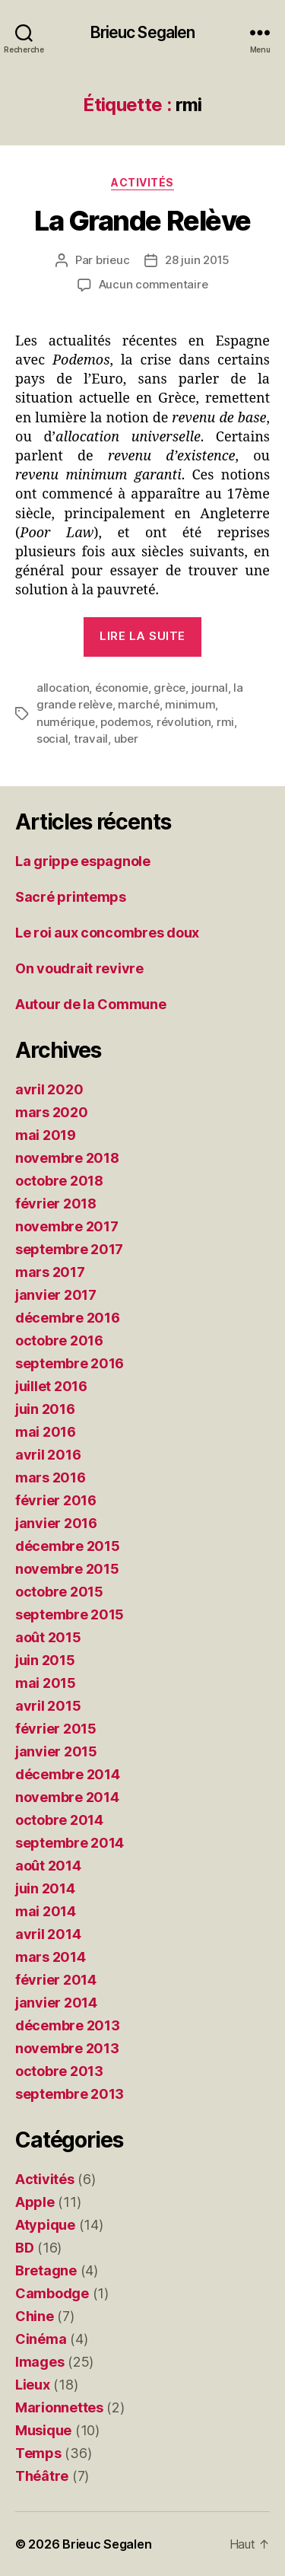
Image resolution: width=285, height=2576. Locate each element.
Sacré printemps (70, 897)
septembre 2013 (69, 2094)
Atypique (45, 2225)
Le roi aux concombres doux (107, 933)
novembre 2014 (67, 1797)
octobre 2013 (59, 2071)
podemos (125, 722)
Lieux (32, 2385)
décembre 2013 (67, 2025)
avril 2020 (49, 1089)
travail (91, 738)
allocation (62, 687)
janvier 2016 (56, 1523)
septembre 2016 (69, 1363)
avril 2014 (48, 1934)
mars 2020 (51, 1112)
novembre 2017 (67, 1226)
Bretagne (46, 2270)
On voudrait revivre (79, 968)
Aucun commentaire (153, 284)
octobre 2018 (59, 1181)
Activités (142, 182)
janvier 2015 (56, 1751)
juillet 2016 (51, 1386)
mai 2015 (45, 1683)
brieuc (112, 260)
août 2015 (48, 1637)
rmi (225, 722)
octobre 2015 (59, 1592)
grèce (169, 687)
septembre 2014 (69, 1843)
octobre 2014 (59, 1820)
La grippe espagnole (82, 861)
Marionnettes (59, 2407)
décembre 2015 (67, 1546)
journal (210, 687)
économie (121, 687)
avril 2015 (48, 1706)
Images (39, 2362)
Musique (43, 2430)
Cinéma (40, 2339)
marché (138, 704)
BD (24, 2248)
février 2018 (56, 1204)
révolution (184, 722)
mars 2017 (50, 1272)
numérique (65, 722)
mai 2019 (45, 1135)
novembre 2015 (67, 1569)
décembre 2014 (67, 1774)
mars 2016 (50, 1477)
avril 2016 (48, 1455)
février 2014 (56, 1980)
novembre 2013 (67, 2048)
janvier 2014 (56, 2003)
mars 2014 (50, 1957)
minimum (190, 704)
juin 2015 (45, 1660)
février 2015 (56, 1729)
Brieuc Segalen (142, 32)
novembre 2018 (67, 1158)
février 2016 (56, 1500)
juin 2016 (45, 1409)
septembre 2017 (69, 1249)
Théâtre (41, 2476)
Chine (34, 2316)
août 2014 (48, 1866)
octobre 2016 (59, 1340)
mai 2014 (45, 1911)
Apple (35, 2202)
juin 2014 (45, 1888)
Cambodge (52, 2293)
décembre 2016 (67, 1318)
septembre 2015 (69, 1614)
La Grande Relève (142, 220)
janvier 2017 (56, 1295)
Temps (38, 2453)
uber (126, 738)
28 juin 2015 (197, 260)
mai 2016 (45, 1432)
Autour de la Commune (90, 1004)
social (52, 738)
